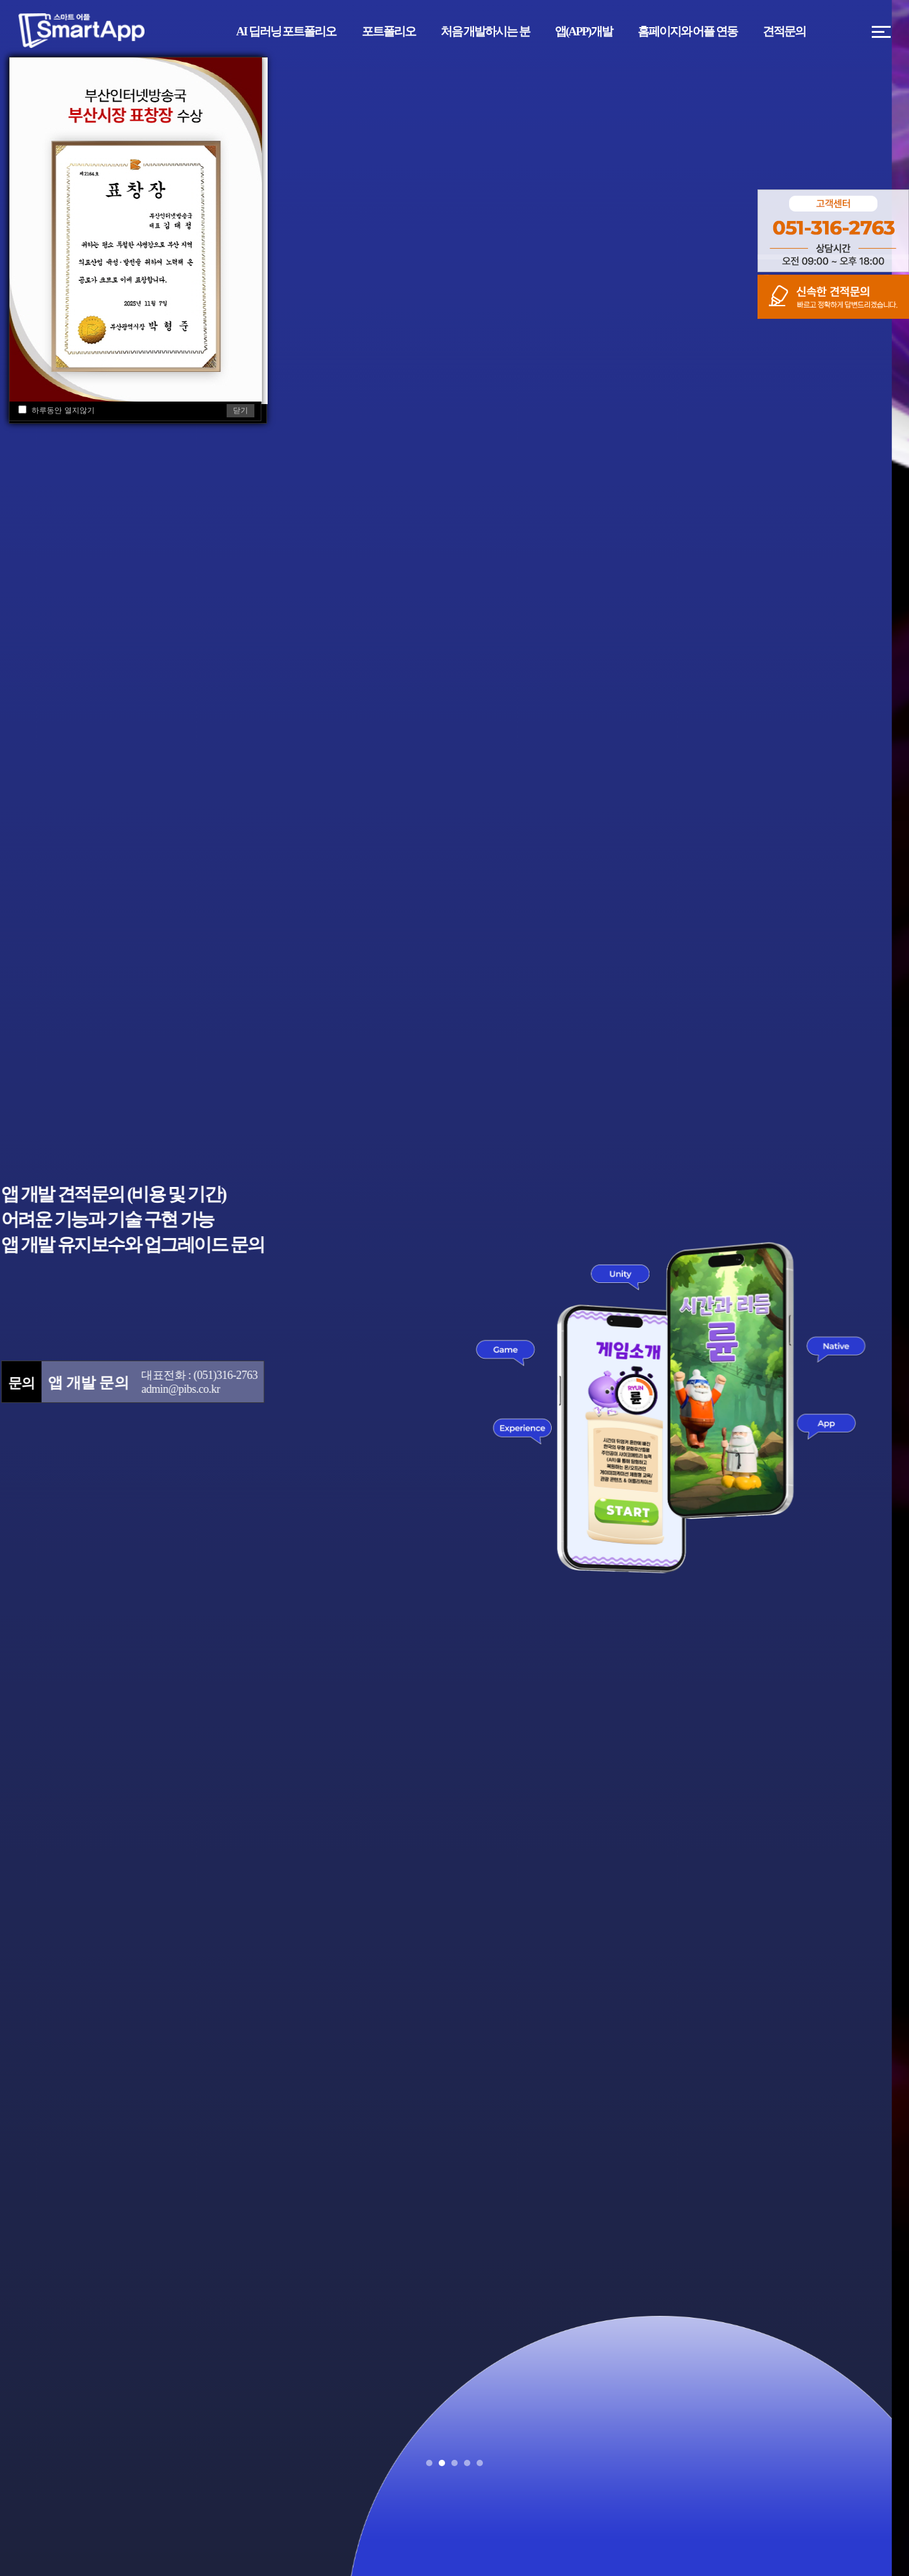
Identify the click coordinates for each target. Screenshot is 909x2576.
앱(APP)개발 (583, 31)
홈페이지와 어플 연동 (688, 31)
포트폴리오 (388, 31)
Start (893, 2462)
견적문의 (784, 31)
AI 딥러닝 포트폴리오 (286, 31)
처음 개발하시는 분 (485, 31)
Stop (903, 2462)
